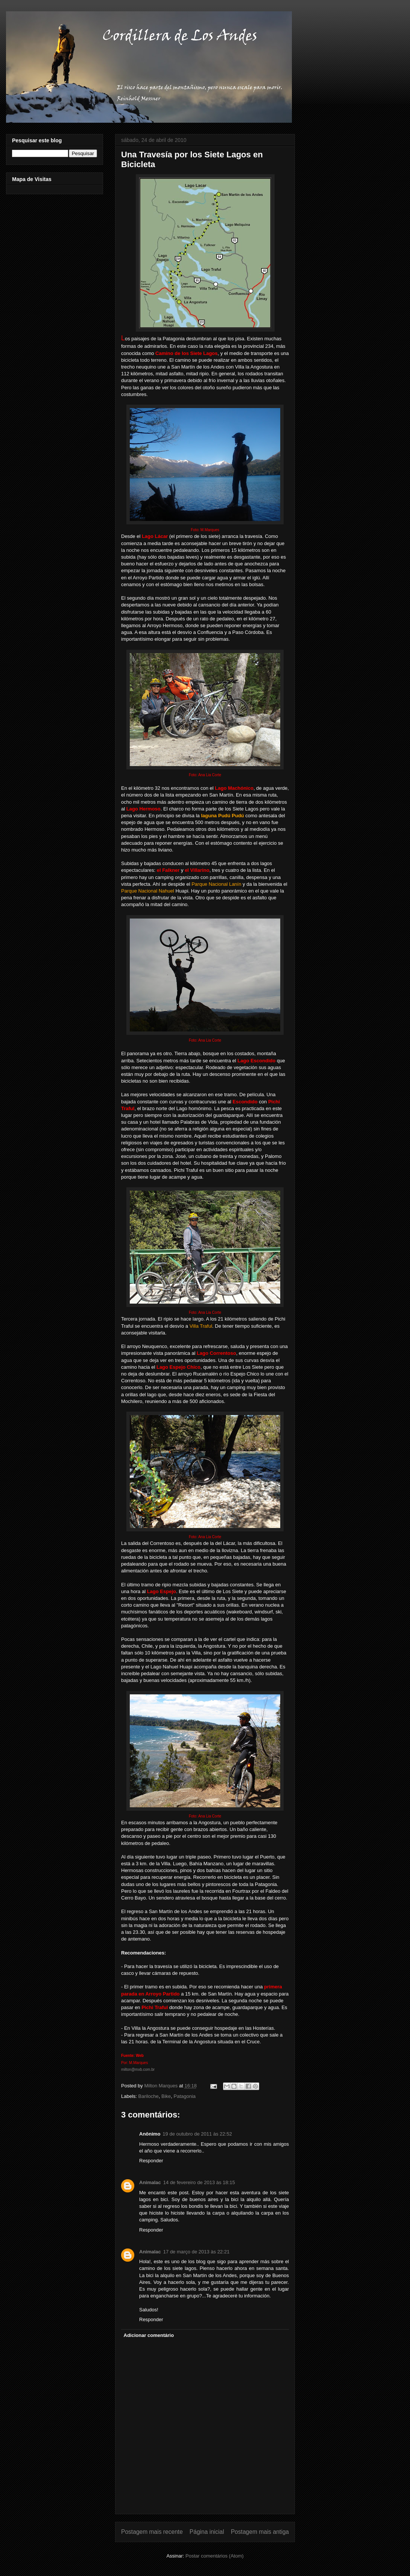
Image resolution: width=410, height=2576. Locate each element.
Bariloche (148, 2096)
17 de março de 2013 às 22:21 (196, 2252)
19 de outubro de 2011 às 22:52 (197, 2134)
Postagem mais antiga (260, 2532)
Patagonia (185, 2096)
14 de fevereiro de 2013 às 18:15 (199, 2182)
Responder (151, 2160)
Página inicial (207, 2532)
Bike (166, 2096)
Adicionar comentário (149, 2335)
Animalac (150, 2182)
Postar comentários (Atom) (214, 2556)
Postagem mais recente (152, 2532)
